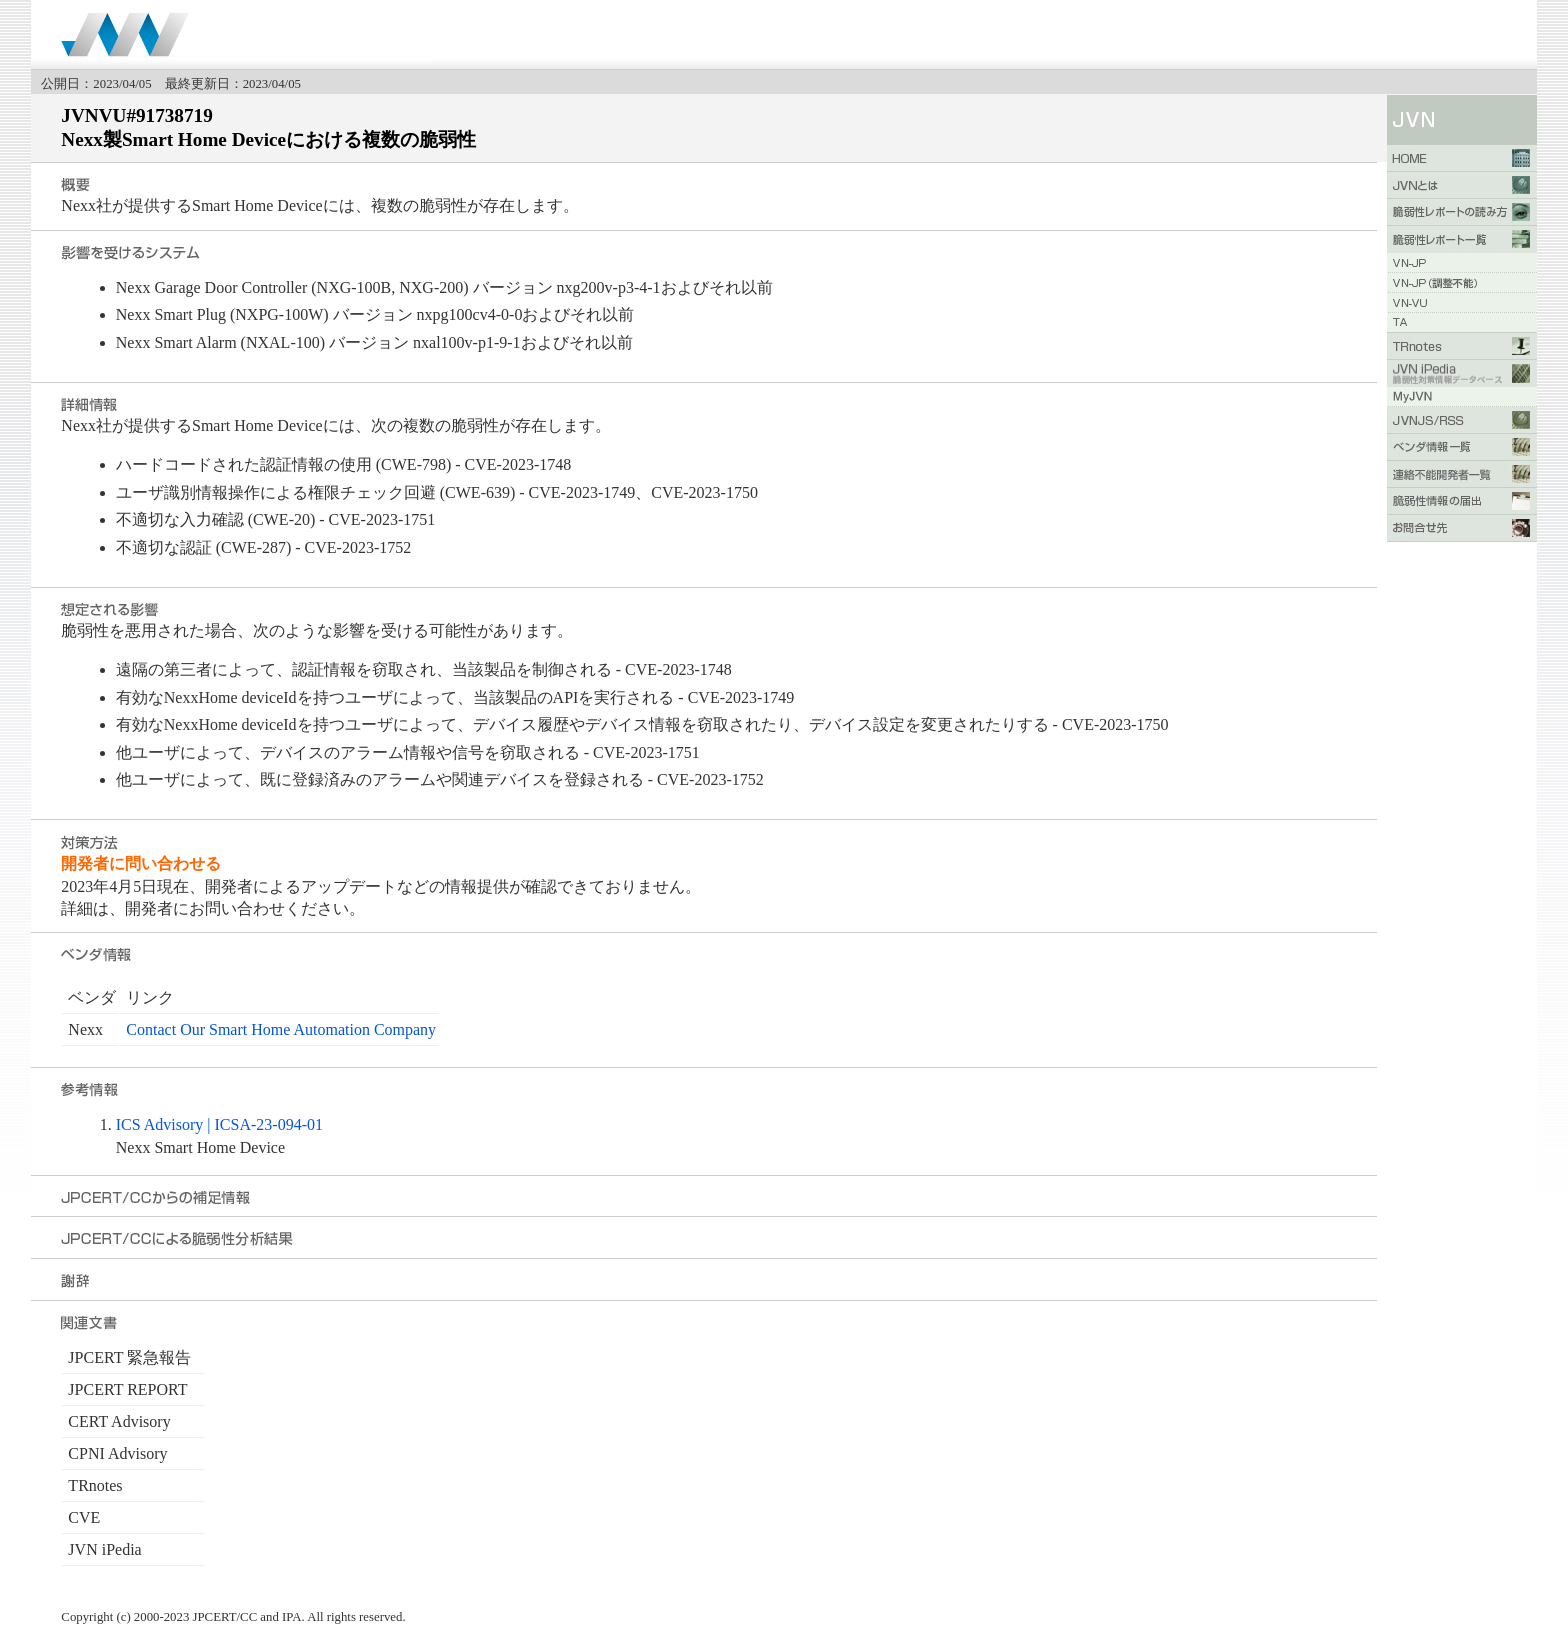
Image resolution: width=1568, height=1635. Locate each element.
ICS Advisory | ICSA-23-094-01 (219, 1124)
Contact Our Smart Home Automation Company (281, 1029)
